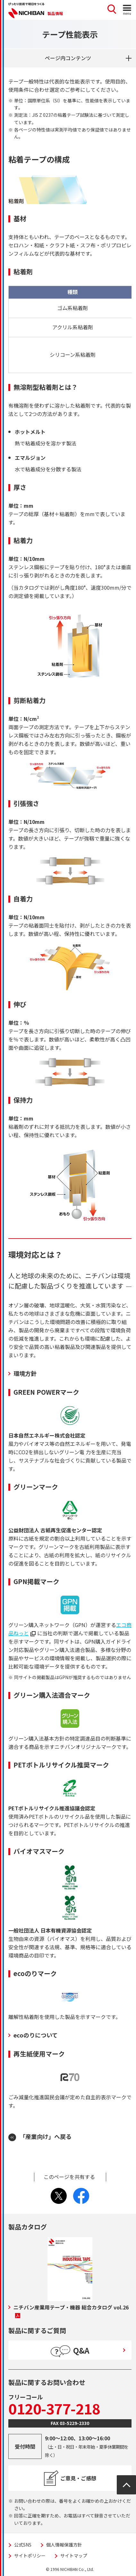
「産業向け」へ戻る (46, 2136)
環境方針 (25, 1373)
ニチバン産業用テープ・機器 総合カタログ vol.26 (71, 2310)
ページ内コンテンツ (68, 58)
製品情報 (55, 13)
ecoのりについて (35, 2035)
